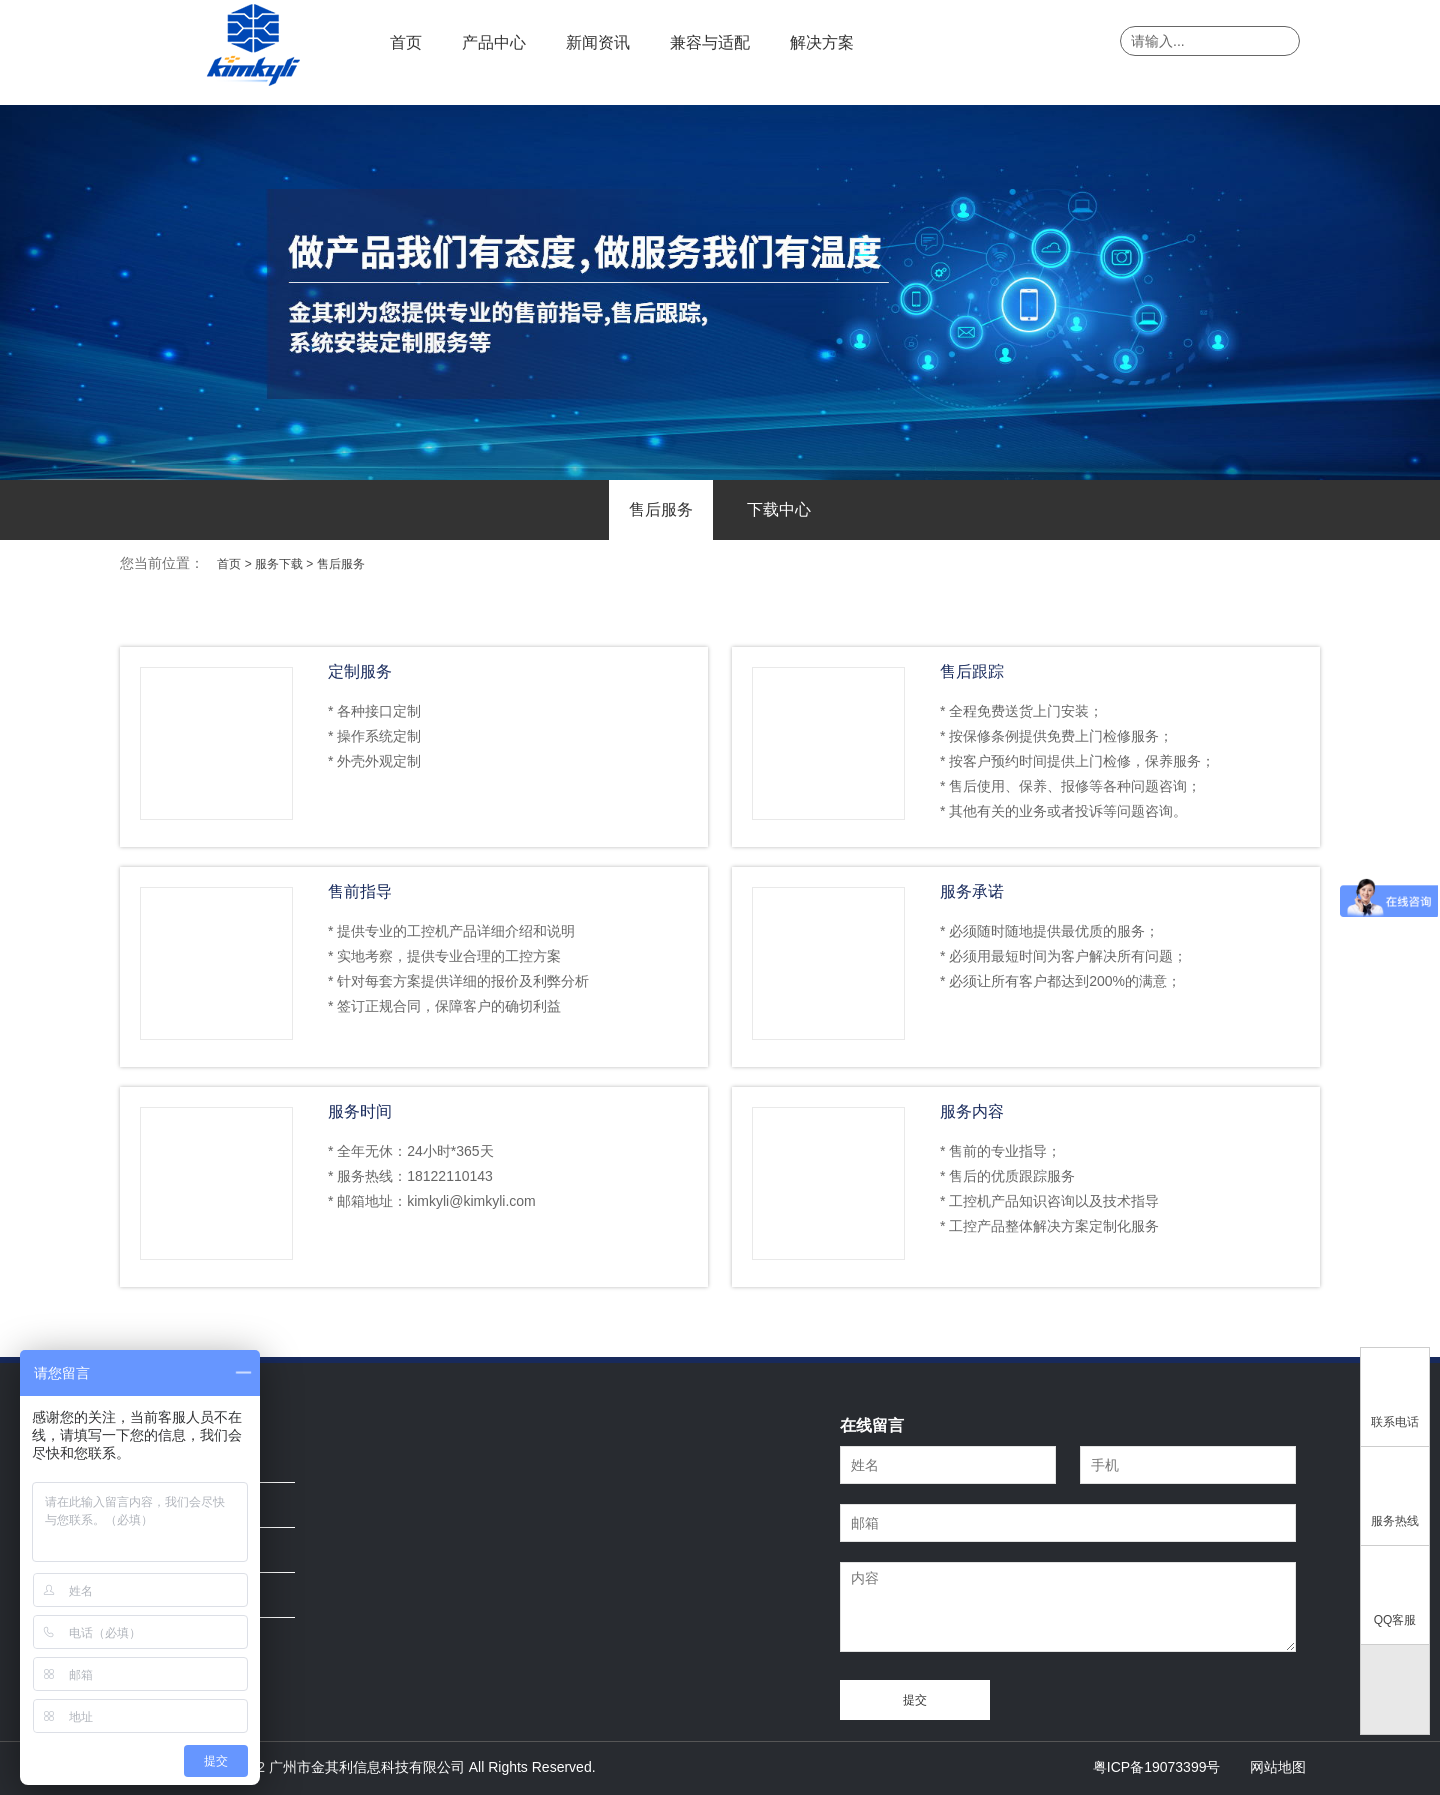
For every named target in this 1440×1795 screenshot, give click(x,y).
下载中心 (779, 509)
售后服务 (661, 509)
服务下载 (279, 564)
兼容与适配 (710, 42)
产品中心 (494, 42)
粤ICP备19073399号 (1157, 1767)
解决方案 (822, 42)
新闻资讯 (598, 42)
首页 (406, 42)
